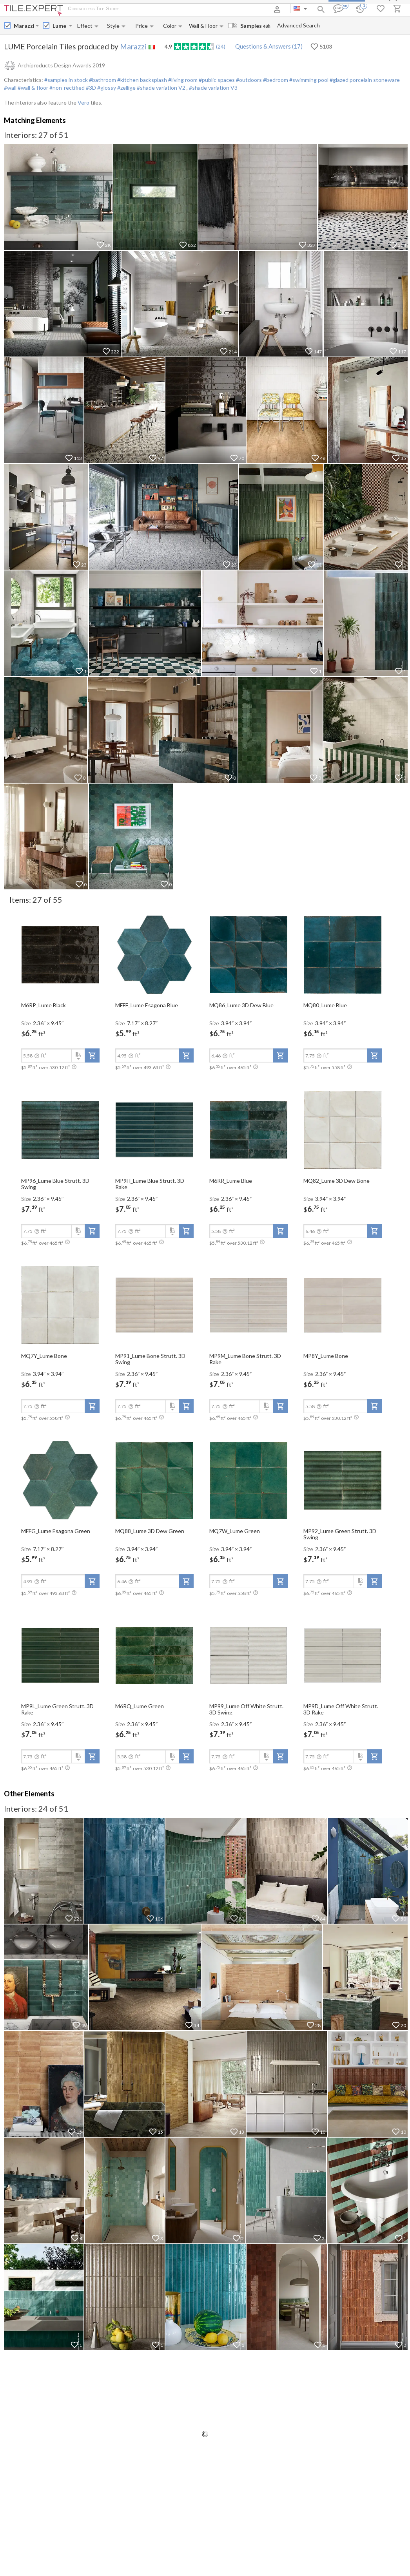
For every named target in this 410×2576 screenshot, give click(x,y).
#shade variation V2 (161, 87)
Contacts (217, 9)
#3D (90, 87)
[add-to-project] (92, 1055)
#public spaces (216, 79)
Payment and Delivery (177, 9)
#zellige (126, 87)
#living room (182, 79)
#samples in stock (66, 79)
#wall (10, 87)
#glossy (106, 87)
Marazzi (133, 46)
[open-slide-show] (60, 954)
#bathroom (102, 79)
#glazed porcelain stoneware (364, 79)
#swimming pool (308, 79)
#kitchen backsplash (141, 79)
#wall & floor (32, 87)
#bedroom (275, 79)
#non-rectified (66, 87)
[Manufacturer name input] (24, 25)
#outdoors (248, 79)
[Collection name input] (60, 25)
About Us (138, 9)
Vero (83, 102)
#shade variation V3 (213, 87)
